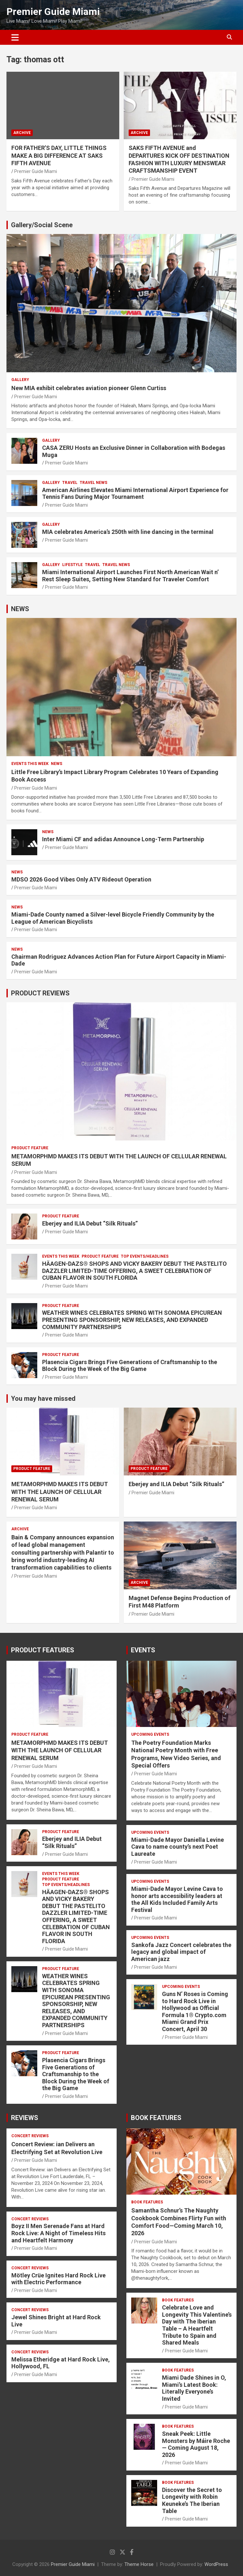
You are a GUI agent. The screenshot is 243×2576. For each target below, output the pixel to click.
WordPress (216, 2564)
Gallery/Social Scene (42, 225)
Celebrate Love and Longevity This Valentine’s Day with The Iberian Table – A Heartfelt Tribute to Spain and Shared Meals (197, 2325)
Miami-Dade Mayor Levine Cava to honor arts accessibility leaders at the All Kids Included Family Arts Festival (177, 1899)
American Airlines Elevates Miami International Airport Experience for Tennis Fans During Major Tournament (135, 493)
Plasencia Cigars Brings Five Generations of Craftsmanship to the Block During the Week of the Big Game (129, 1366)
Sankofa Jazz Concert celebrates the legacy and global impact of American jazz (181, 1951)
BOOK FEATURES (156, 2118)
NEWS (20, 609)
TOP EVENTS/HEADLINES (144, 1256)
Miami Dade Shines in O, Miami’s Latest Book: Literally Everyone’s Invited (194, 2388)
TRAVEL (69, 482)
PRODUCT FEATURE (29, 1148)
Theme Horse (139, 2564)
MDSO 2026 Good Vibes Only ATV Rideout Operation (81, 879)
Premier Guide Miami (53, 11)
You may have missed (43, 1398)
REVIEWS (24, 2118)
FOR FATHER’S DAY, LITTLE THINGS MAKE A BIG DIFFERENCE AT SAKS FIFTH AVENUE (59, 155)
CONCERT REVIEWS (30, 2136)
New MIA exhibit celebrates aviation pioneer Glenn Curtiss (88, 388)
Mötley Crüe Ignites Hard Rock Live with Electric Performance (58, 2279)
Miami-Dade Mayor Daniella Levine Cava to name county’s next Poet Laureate (177, 1846)
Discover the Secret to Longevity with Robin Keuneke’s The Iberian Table (192, 2500)
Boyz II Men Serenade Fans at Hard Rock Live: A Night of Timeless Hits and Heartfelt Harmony (58, 2233)
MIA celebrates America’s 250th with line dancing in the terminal (128, 531)
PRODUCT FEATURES (42, 1650)
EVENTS (143, 1650)
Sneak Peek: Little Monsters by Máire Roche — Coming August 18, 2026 (196, 2444)
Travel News (93, 482)
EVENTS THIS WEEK (30, 763)
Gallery (20, 379)
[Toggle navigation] (15, 37)
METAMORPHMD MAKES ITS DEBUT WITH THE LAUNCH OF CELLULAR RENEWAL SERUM (59, 1492)
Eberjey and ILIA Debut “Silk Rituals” (90, 1223)
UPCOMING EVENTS (150, 1734)
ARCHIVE (22, 132)
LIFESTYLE (72, 564)
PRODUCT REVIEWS (40, 993)
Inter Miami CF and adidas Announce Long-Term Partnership (123, 839)
